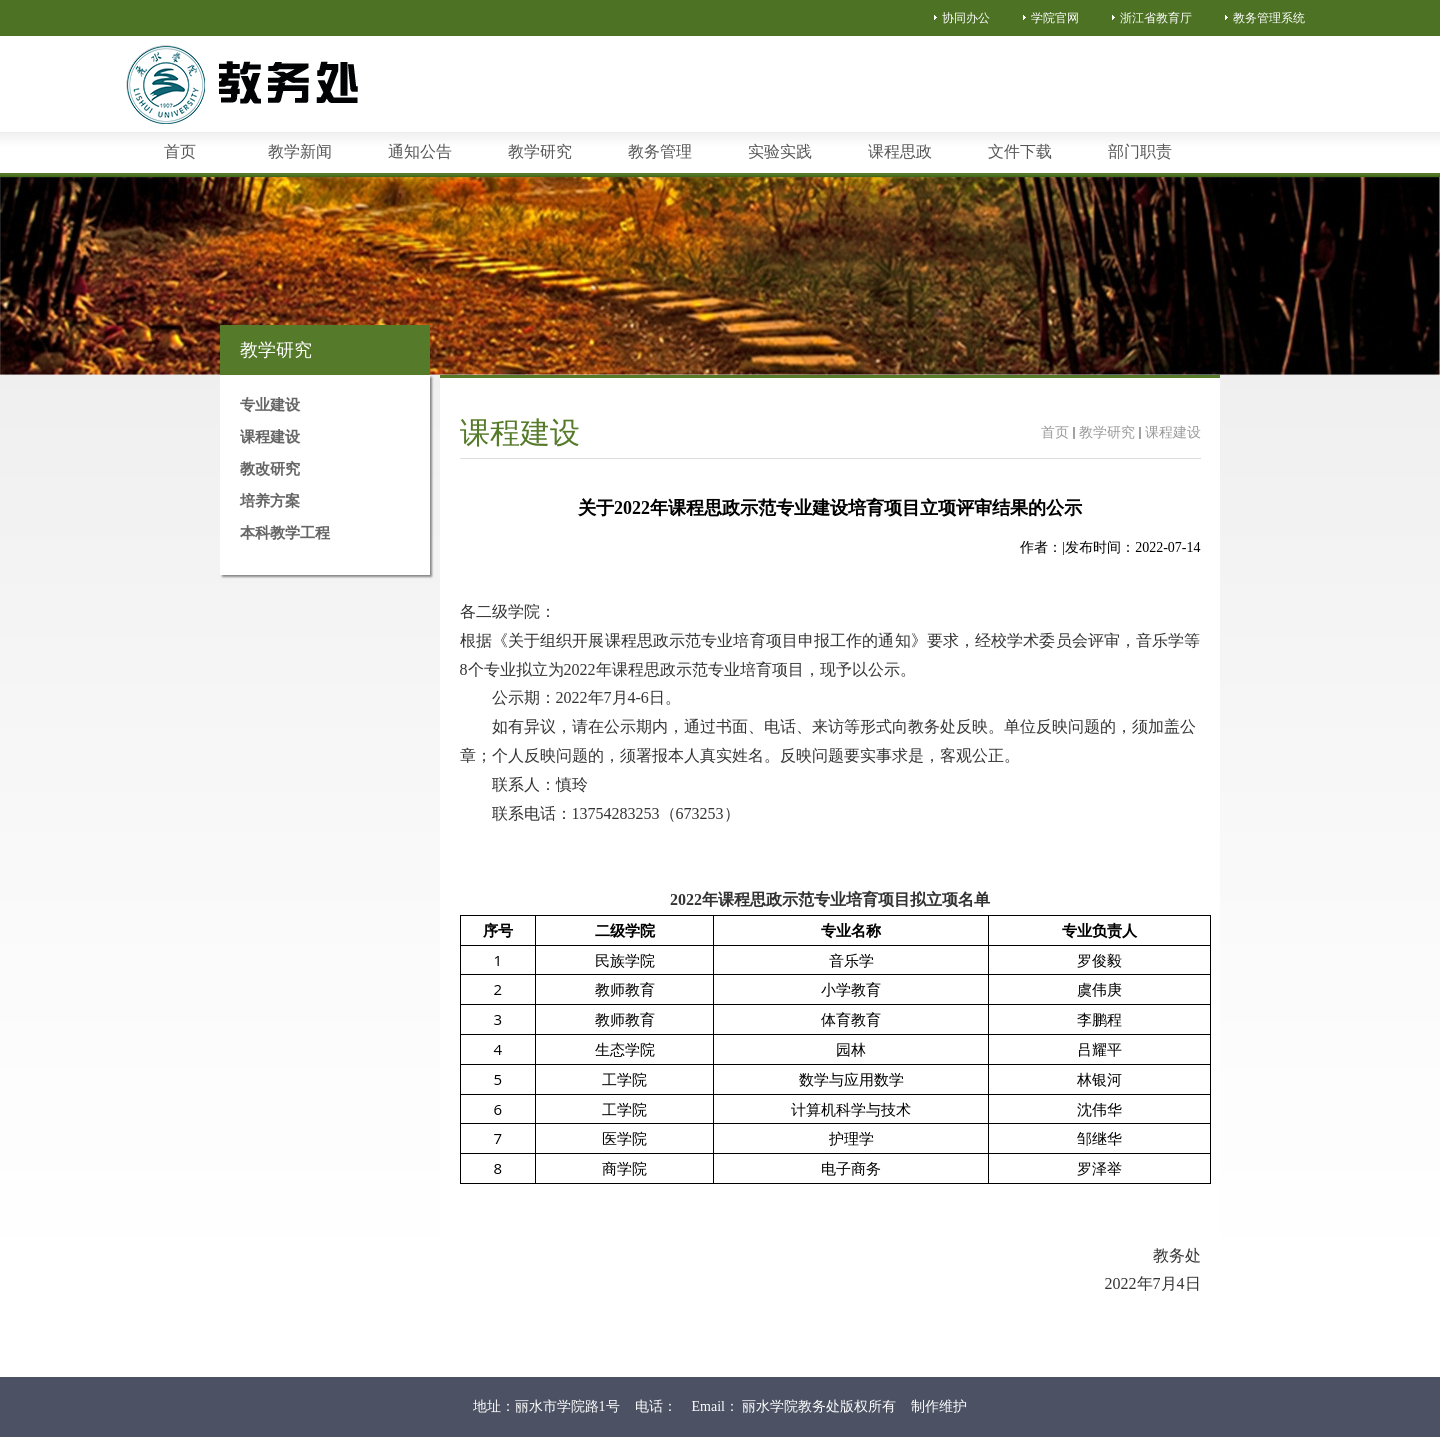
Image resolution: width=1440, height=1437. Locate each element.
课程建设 (1173, 432)
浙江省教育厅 (1156, 18)
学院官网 (1055, 18)
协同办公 (966, 18)
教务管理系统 (1269, 18)
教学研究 (1107, 432)
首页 (1055, 432)
